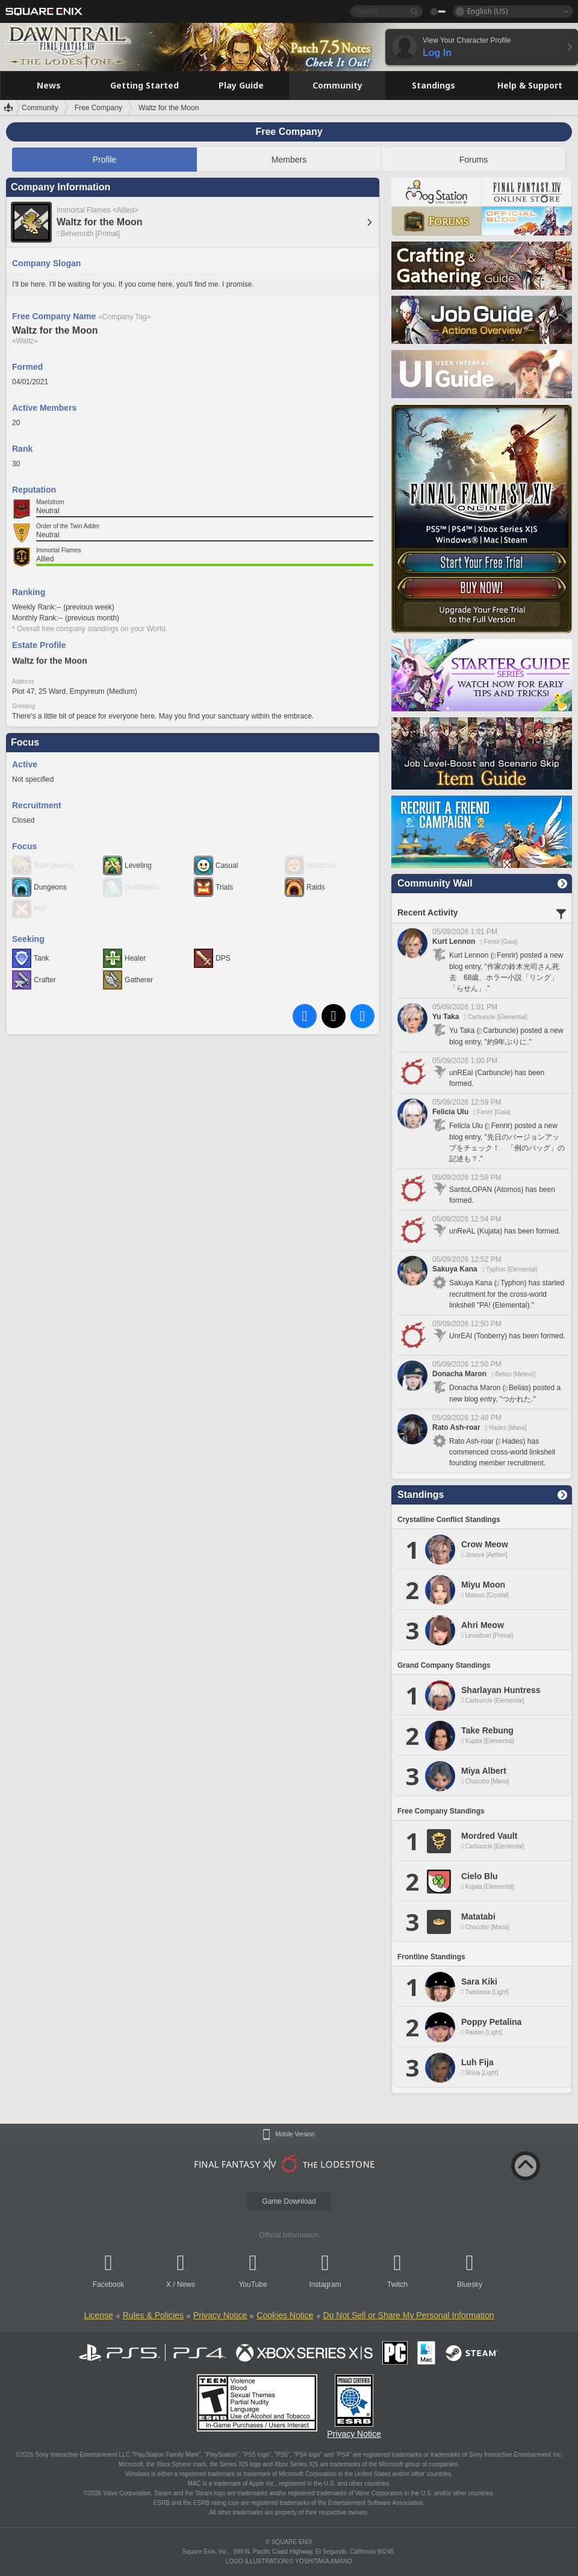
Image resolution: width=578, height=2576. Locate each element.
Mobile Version (295, 2135)
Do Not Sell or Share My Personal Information (408, 2315)
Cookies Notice (284, 2315)
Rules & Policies (153, 2315)
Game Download (288, 2201)
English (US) (487, 11)
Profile (105, 159)
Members (289, 159)
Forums (473, 159)
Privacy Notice (220, 2315)
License (98, 2315)
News (186, 2284)
